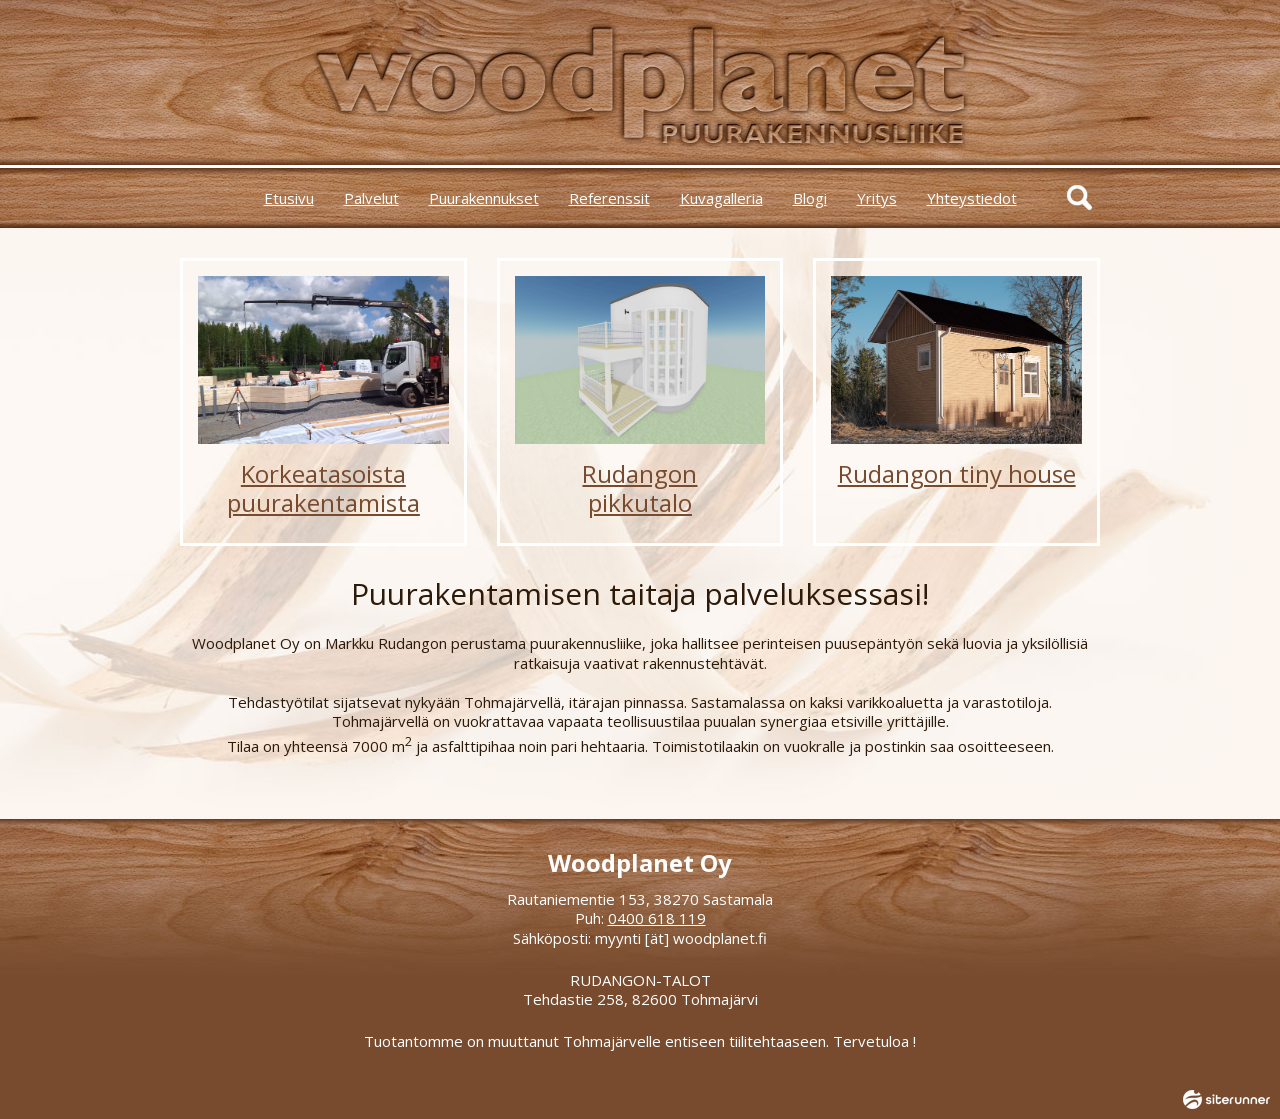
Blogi (810, 198)
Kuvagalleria (721, 198)
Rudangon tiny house (957, 473)
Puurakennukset (484, 198)
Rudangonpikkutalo (639, 488)
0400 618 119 (657, 918)
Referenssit (609, 198)
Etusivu (289, 198)
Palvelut (371, 198)
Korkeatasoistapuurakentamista (323, 488)
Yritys (877, 198)
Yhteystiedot (972, 198)
